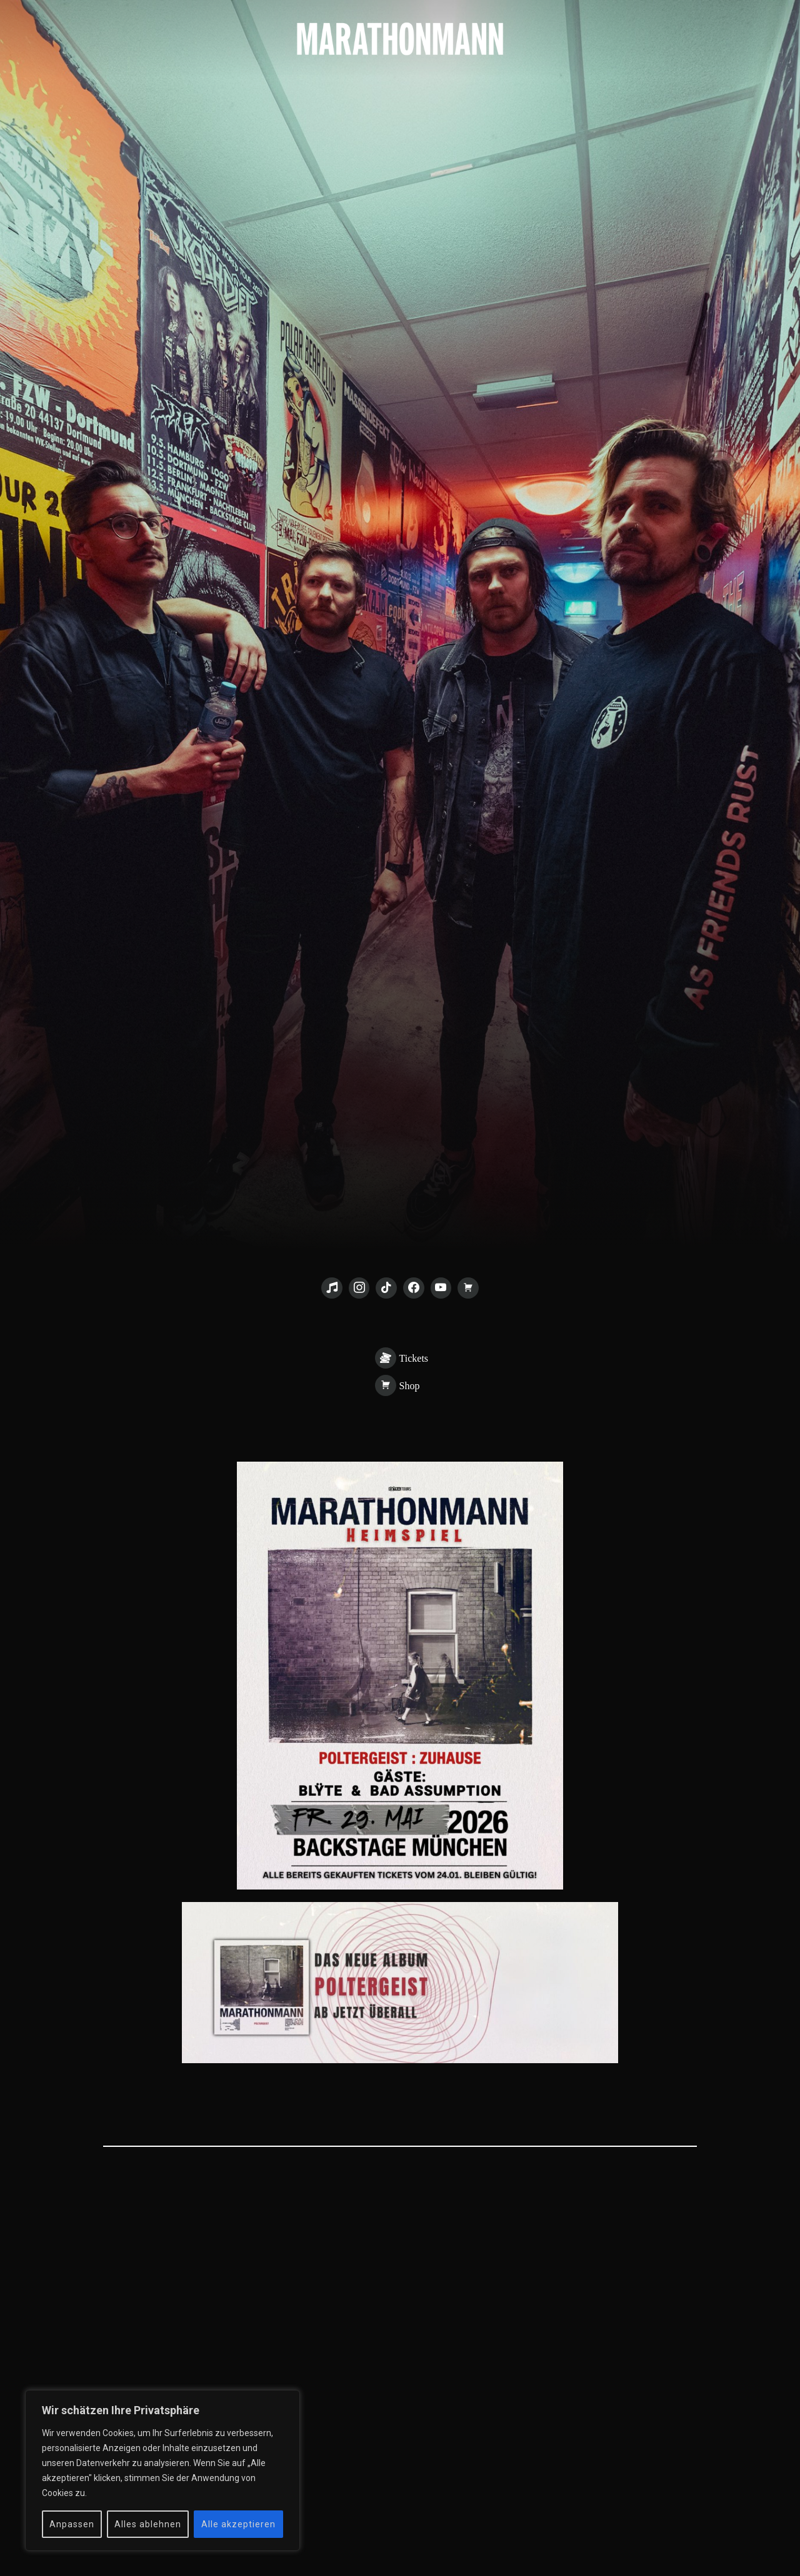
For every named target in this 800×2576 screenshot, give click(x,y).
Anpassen (71, 2524)
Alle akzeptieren (238, 2524)
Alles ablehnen (147, 2524)
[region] (162, 2470)
